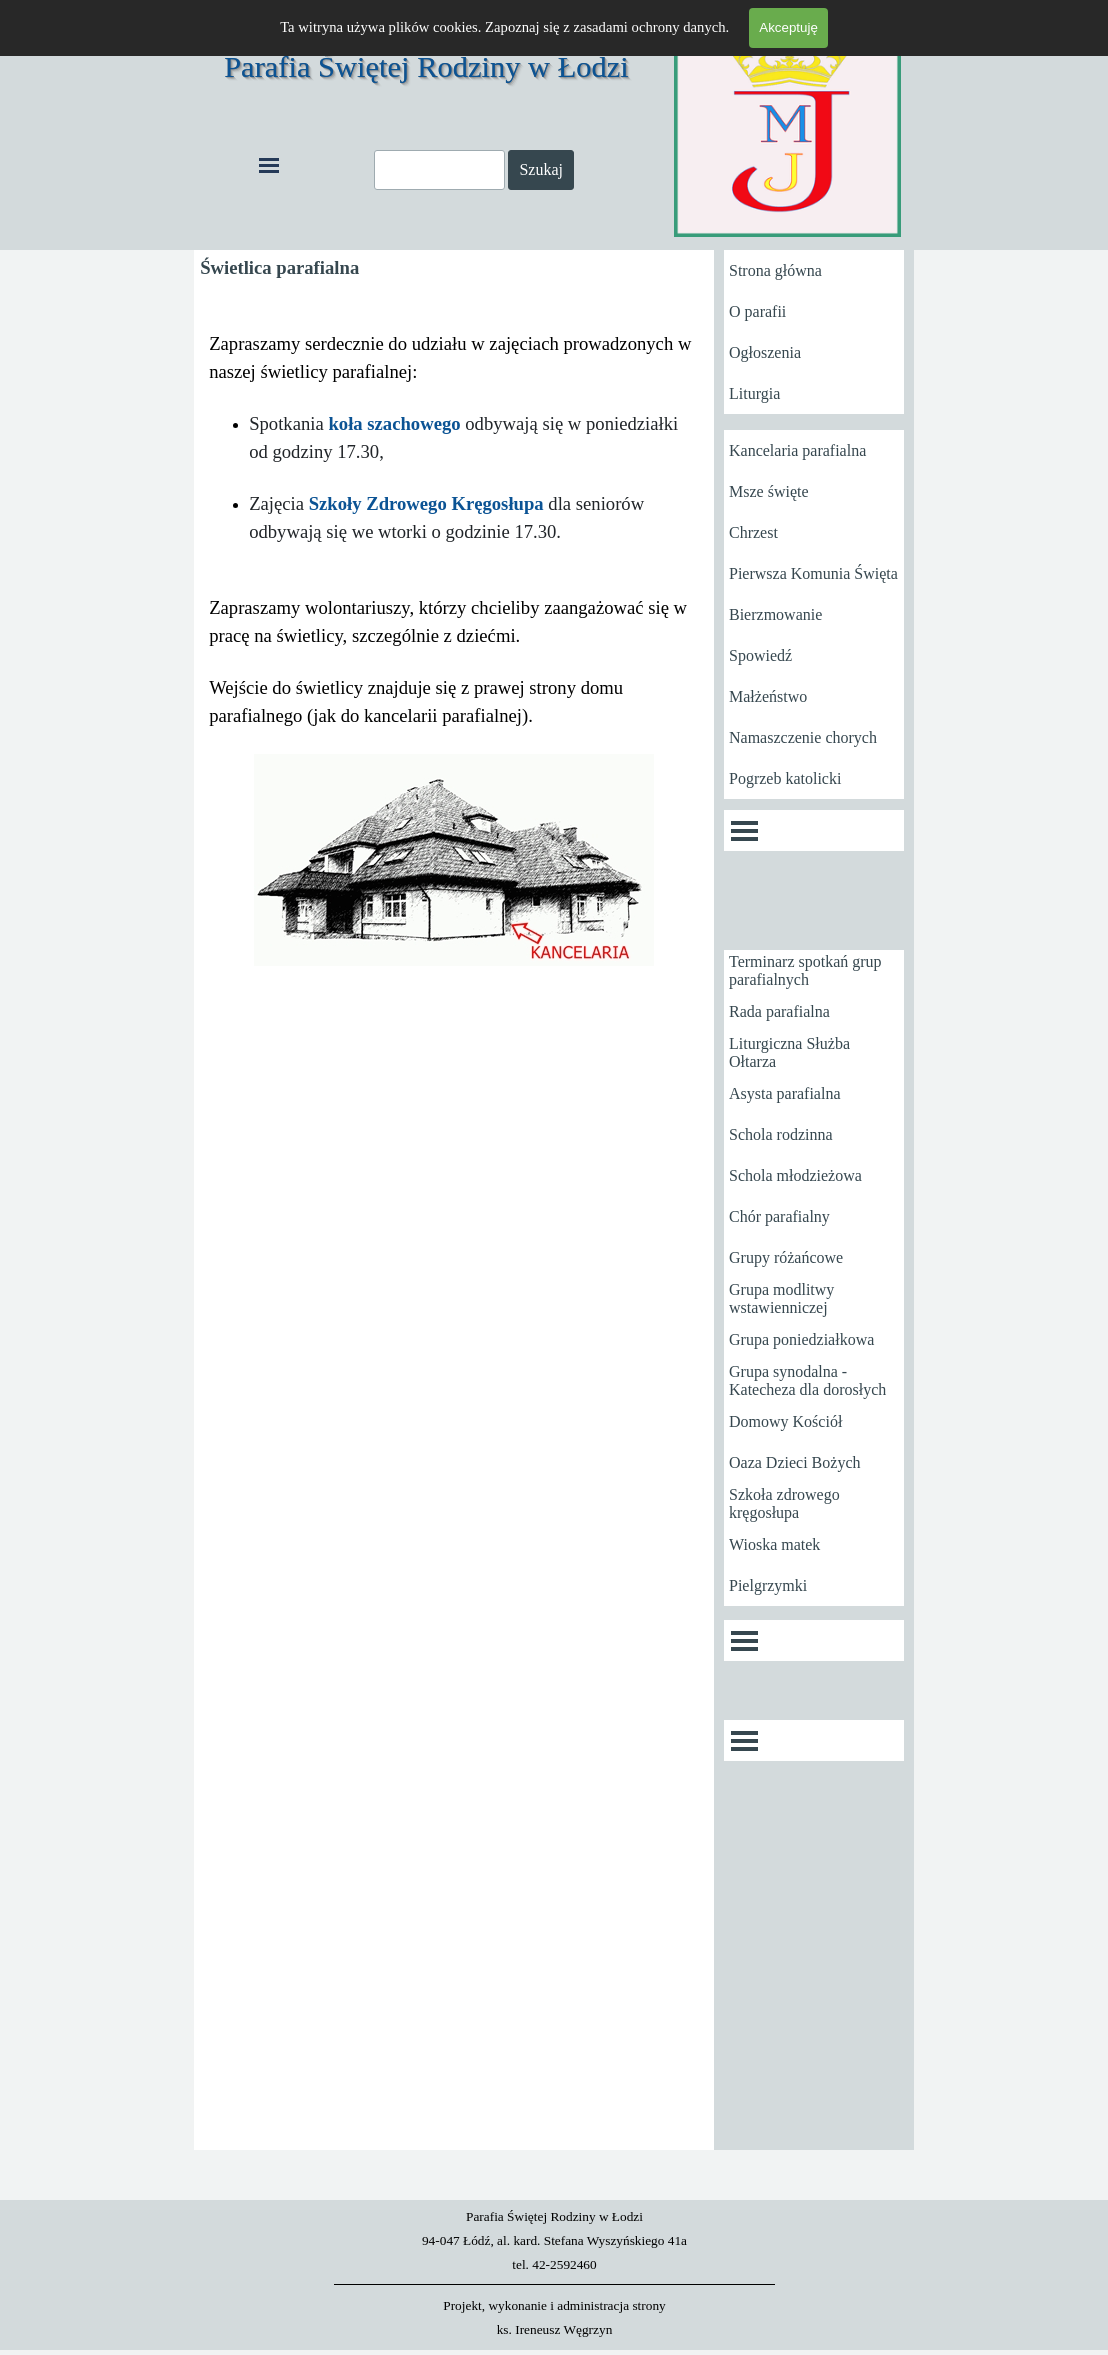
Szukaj (541, 169)
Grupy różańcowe (786, 1257)
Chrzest (753, 532)
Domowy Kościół (785, 1421)
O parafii (757, 311)
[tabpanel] (454, 650)
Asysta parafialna (785, 1093)
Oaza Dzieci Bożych (794, 1462)
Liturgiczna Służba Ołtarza (789, 1052)
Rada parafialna (779, 1011)
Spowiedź (760, 655)
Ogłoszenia (765, 352)
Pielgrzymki (768, 1585)
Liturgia (754, 393)
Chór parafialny (779, 1216)
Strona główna (775, 270)
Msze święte (769, 491)
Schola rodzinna (781, 1134)
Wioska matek (774, 1544)
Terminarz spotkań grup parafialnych (805, 970)
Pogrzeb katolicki (785, 778)
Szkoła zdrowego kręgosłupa (784, 1503)
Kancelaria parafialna (797, 450)
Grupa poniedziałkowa (801, 1339)
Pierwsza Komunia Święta (813, 573)
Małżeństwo (768, 696)
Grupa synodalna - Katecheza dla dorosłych (807, 1380)
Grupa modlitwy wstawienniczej (781, 1298)
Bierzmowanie (775, 614)
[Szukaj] (439, 170)
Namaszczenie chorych (803, 737)
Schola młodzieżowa (795, 1175)
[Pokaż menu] (269, 165)
